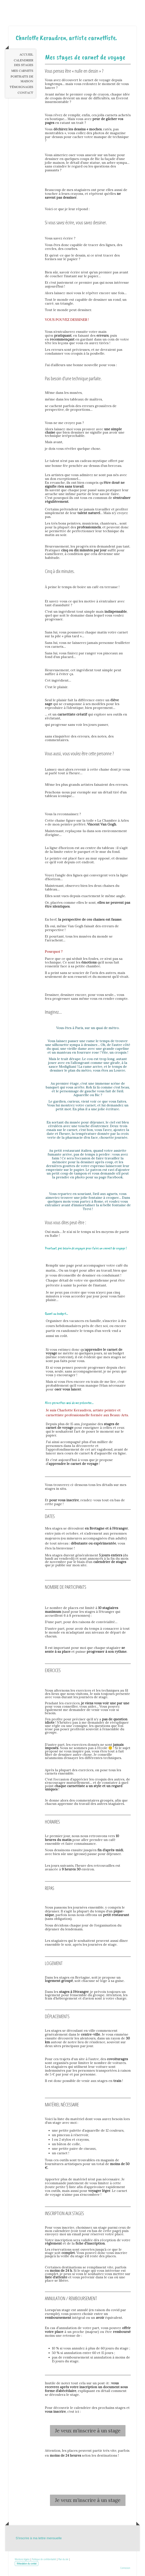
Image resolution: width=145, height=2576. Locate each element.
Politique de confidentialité (44, 2559)
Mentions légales (22, 2559)
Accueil (26, 54)
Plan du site (63, 2559)
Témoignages (21, 87)
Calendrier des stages (23, 62)
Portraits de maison (22, 78)
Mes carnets (22, 71)
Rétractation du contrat (26, 2563)
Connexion (125, 2568)
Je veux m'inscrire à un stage (87, 2431)
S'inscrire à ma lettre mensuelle (39, 2538)
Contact (25, 93)
